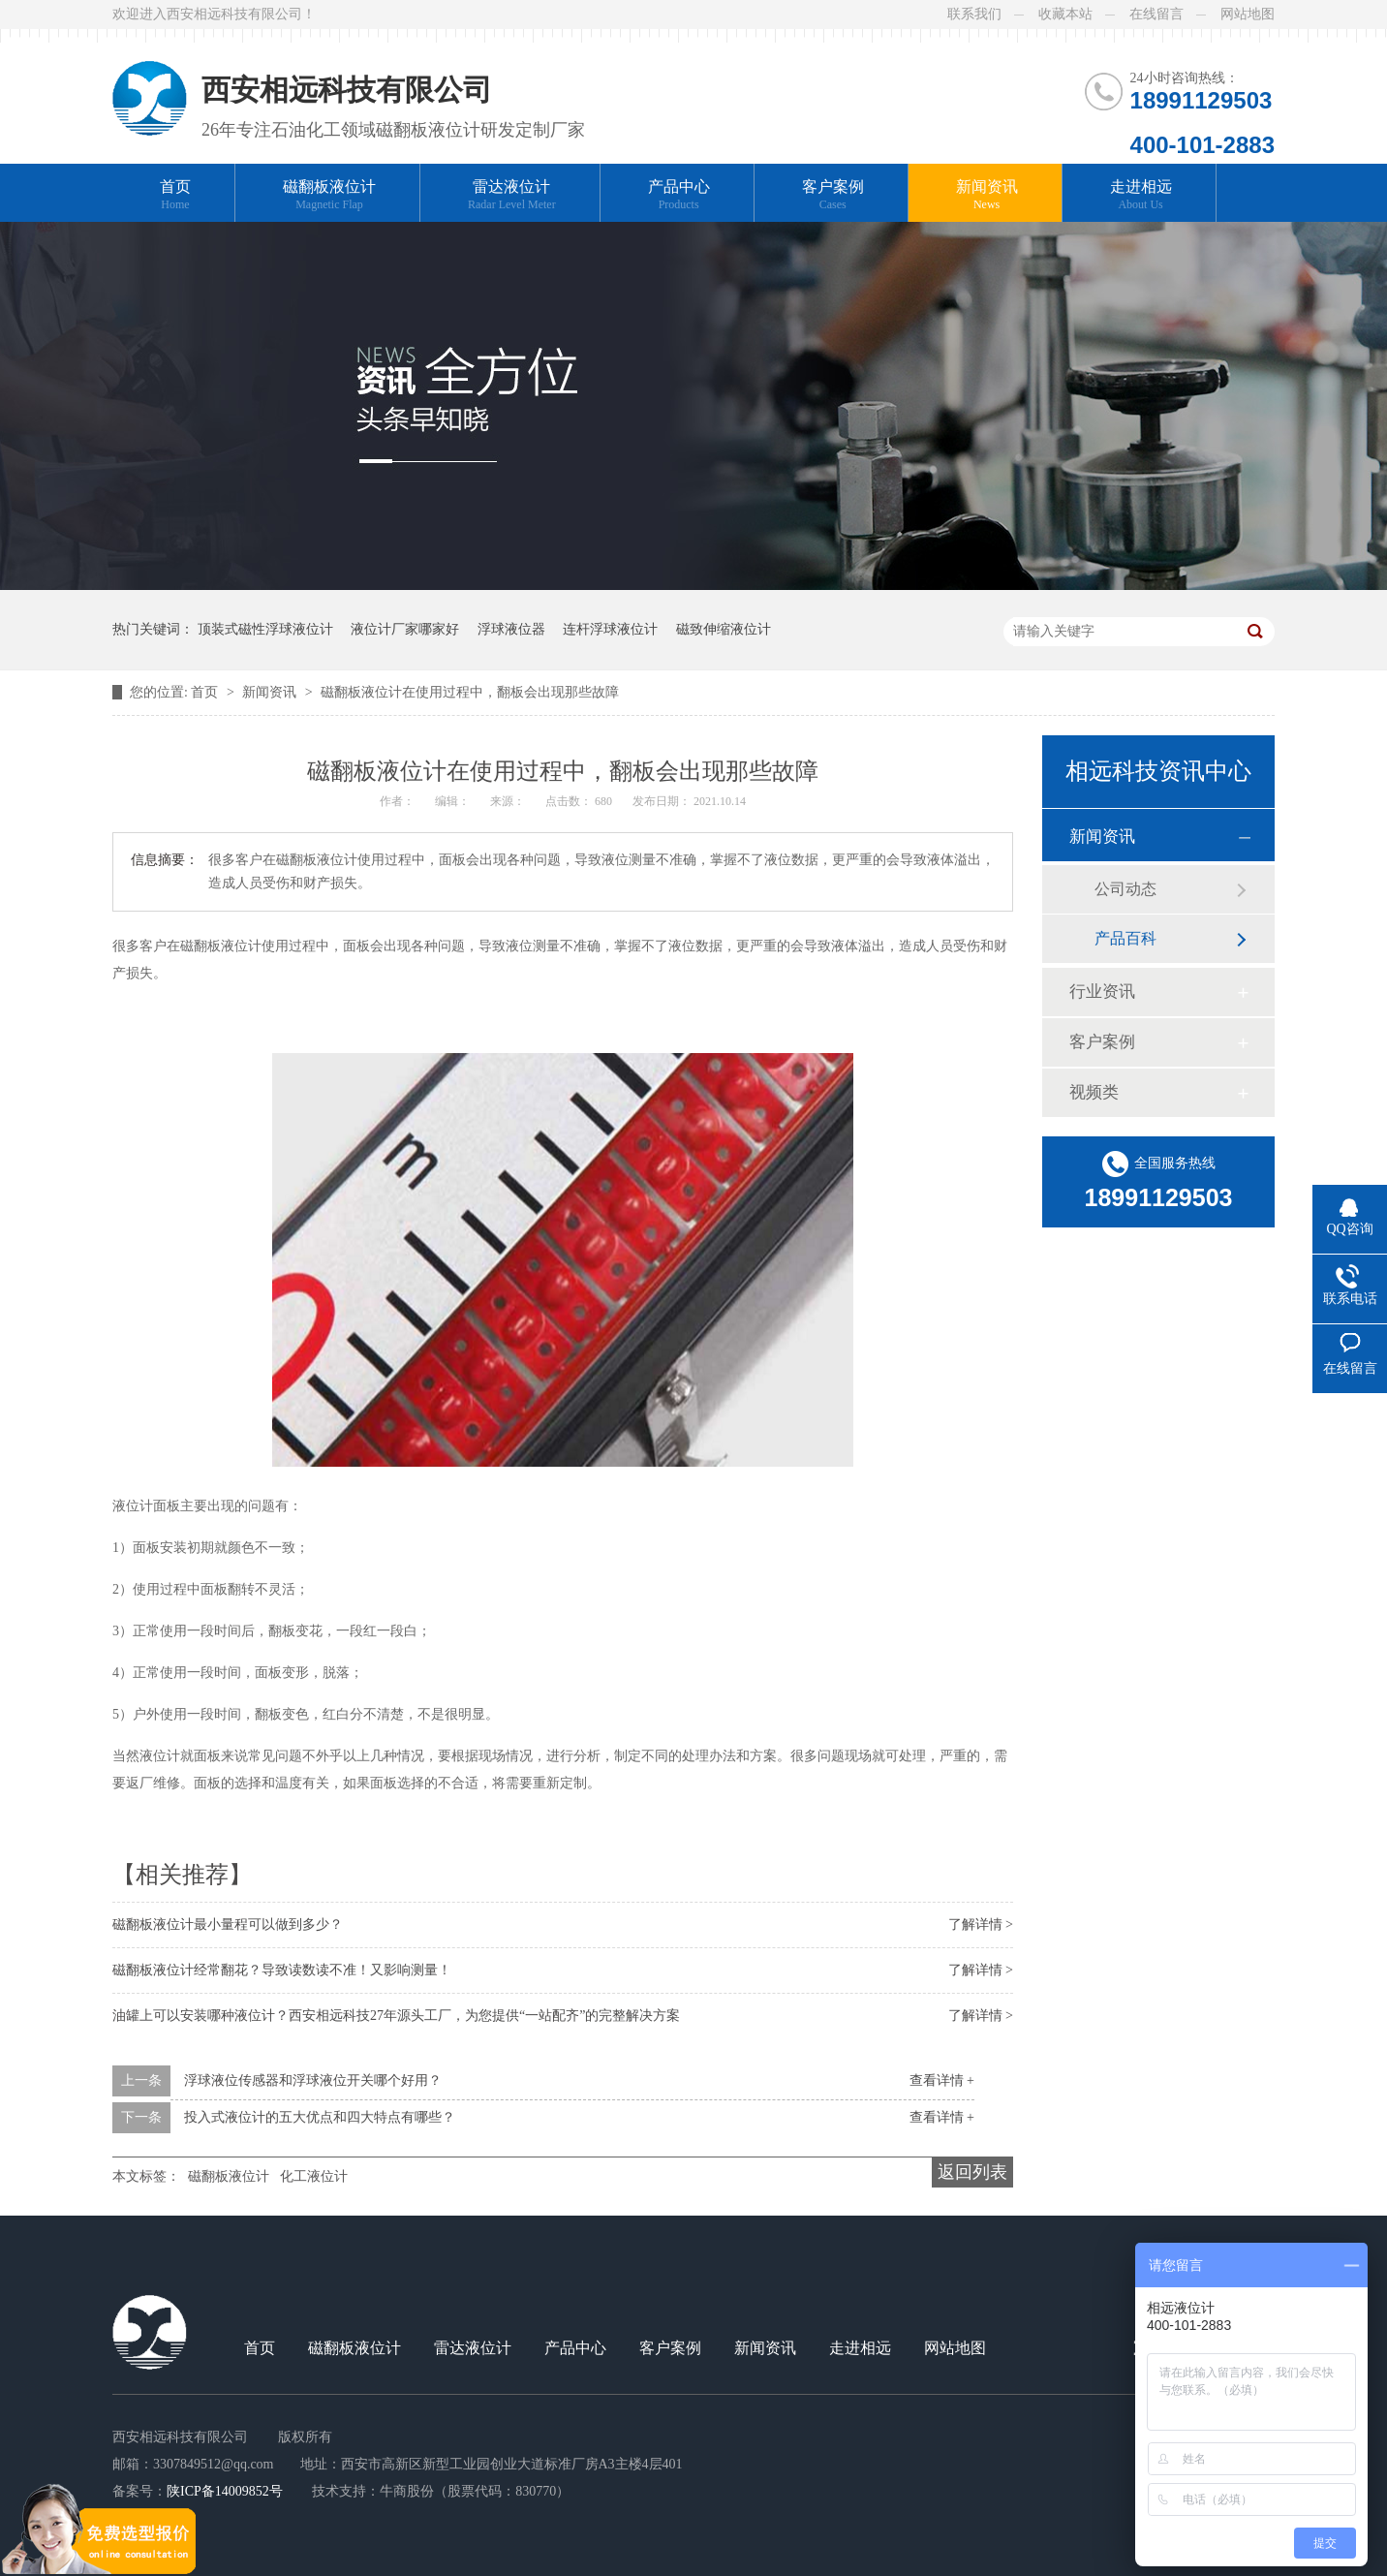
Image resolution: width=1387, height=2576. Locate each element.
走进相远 (1141, 195)
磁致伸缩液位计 (723, 629)
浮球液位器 (511, 629)
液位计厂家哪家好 (405, 629)
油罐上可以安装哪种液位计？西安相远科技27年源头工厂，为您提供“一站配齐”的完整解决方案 (396, 2015)
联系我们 (974, 14)
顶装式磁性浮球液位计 (265, 629)
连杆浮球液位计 (610, 629)
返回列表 (972, 2172)
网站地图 (1247, 14)
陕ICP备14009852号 (225, 2491)
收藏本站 (1065, 14)
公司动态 (1125, 889)
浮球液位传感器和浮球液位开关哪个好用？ (313, 2080)
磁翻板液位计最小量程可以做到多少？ (227, 1924)
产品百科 (1125, 938)
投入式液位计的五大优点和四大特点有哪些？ (319, 2117)
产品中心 (679, 195)
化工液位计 (314, 2176)
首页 (175, 195)
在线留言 (1156, 14)
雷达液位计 (512, 195)
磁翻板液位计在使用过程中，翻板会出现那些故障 (470, 692)
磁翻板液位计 (329, 195)
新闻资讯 (987, 195)
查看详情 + (941, 2080)
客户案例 (833, 195)
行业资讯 (1102, 991)
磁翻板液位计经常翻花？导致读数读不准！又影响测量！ (281, 1970)
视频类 (1094, 1092)
